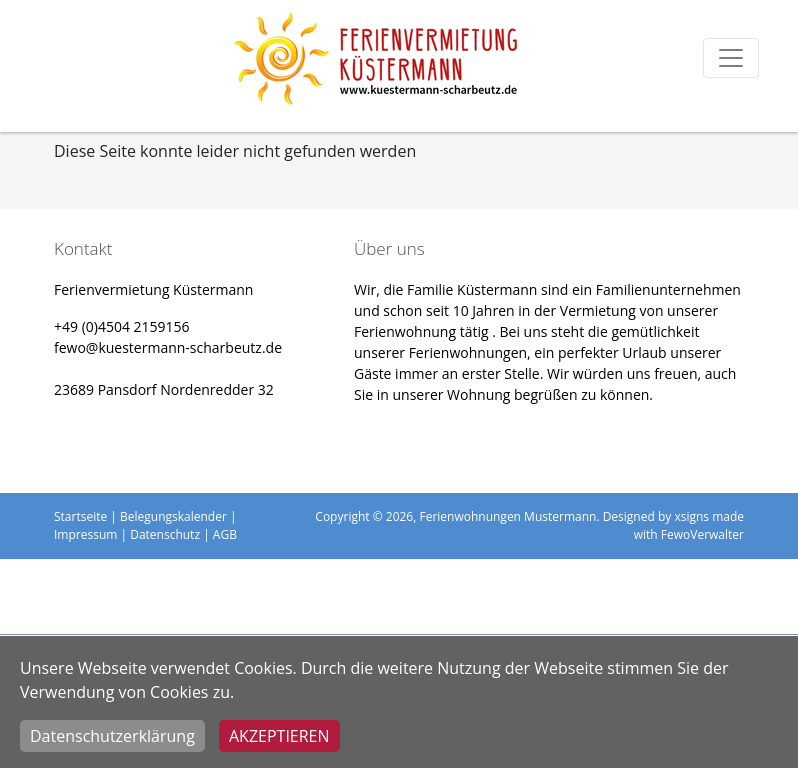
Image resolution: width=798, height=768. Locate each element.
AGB (225, 534)
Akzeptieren (279, 736)
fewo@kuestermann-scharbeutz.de (168, 347)
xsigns (691, 516)
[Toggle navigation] (731, 58)
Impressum (85, 534)
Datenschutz (165, 534)
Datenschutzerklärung (112, 736)
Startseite (80, 516)
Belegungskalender (173, 516)
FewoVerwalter (702, 534)
